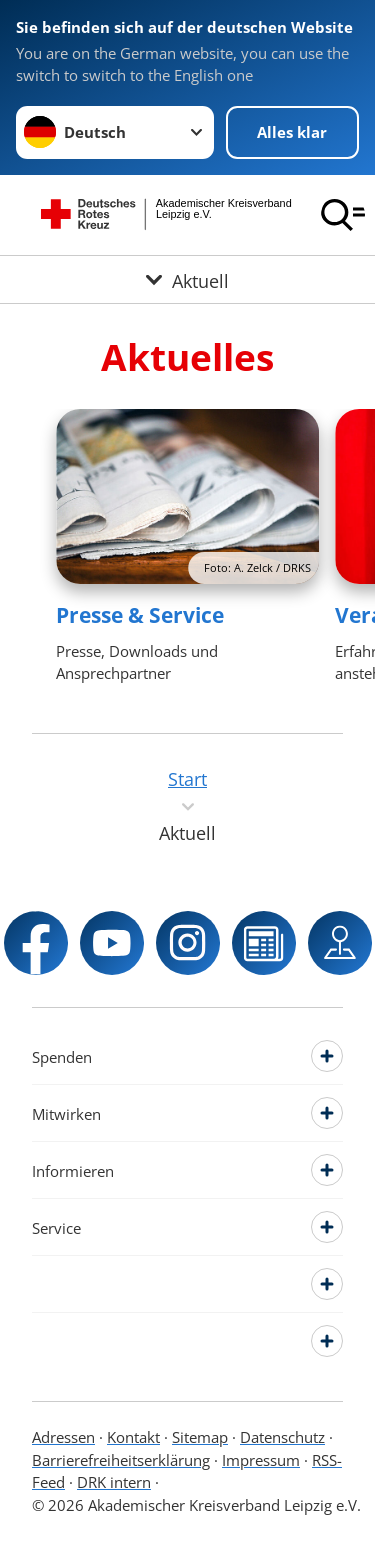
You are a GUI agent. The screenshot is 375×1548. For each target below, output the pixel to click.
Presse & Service (140, 615)
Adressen (63, 1437)
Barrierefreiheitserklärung (121, 1460)
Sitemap (200, 1437)
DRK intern (114, 1482)
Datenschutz (282, 1437)
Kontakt (133, 1437)
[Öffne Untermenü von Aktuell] (187, 279)
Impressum (261, 1460)
